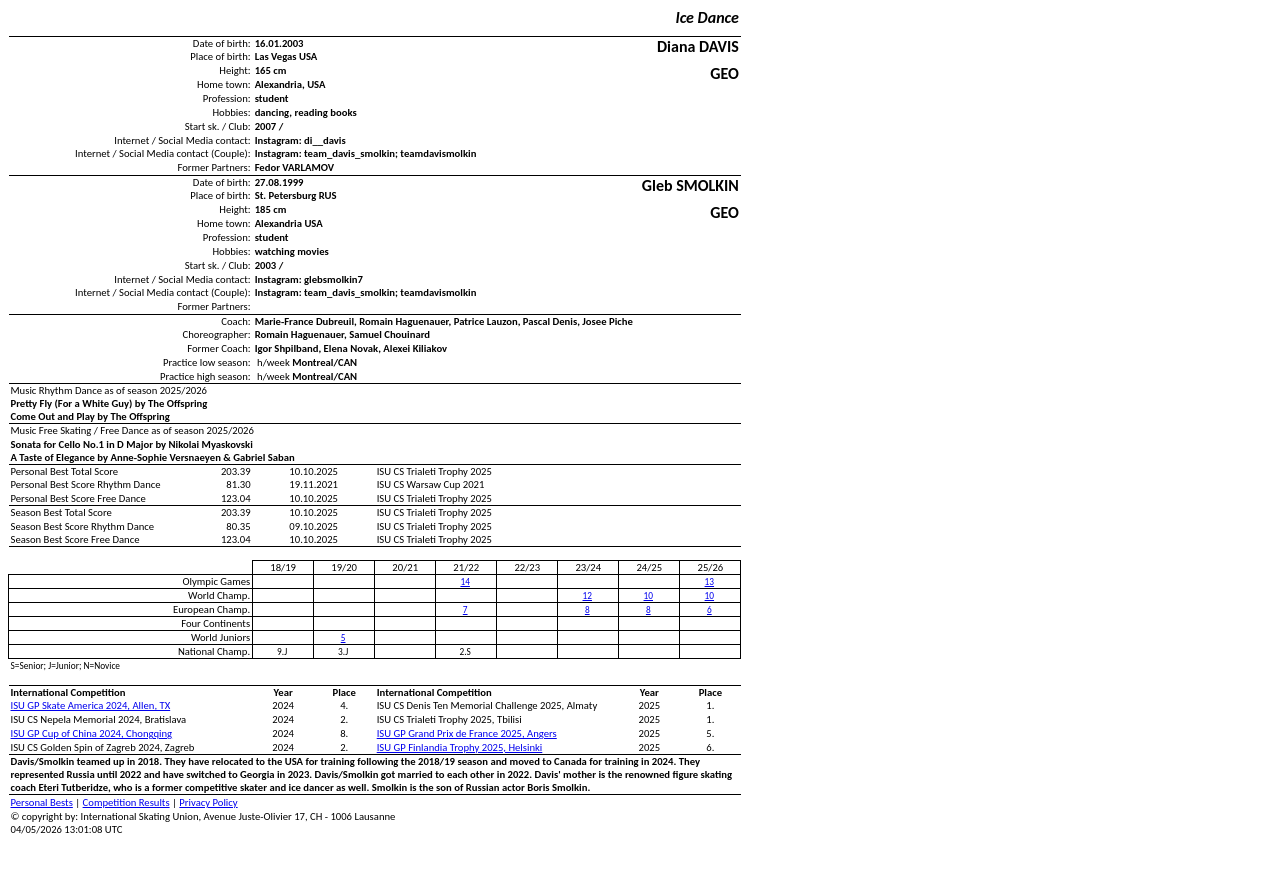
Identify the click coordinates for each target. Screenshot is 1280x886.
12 (587, 596)
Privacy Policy (208, 802)
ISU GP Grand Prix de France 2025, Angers (467, 733)
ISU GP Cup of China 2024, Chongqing (92, 733)
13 (709, 582)
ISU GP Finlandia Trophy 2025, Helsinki (460, 747)
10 (648, 596)
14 (464, 582)
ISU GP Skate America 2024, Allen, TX (91, 705)
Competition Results (126, 802)
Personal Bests (42, 802)
